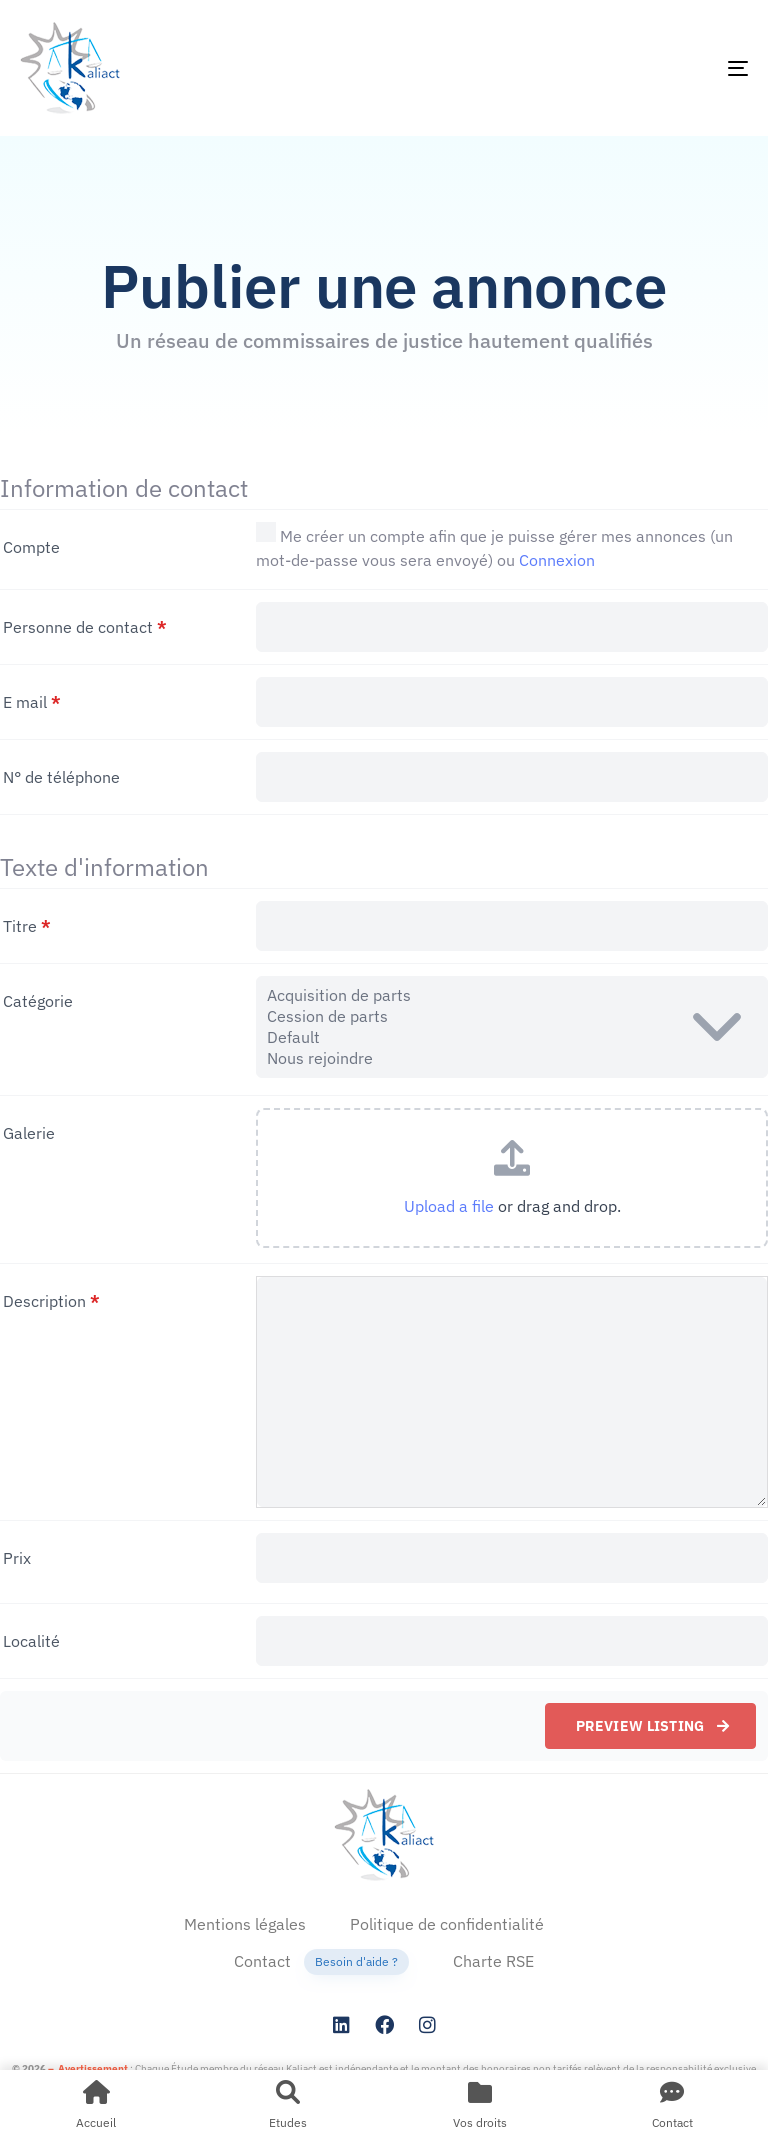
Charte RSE (493, 1961)
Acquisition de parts (512, 995)
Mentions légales (245, 1924)
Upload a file (449, 1206)
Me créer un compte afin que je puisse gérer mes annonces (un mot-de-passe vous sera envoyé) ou (494, 546)
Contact (321, 1962)
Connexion (557, 560)
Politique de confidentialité (447, 1924)
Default (512, 1037)
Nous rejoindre (512, 1058)
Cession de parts (512, 1016)
